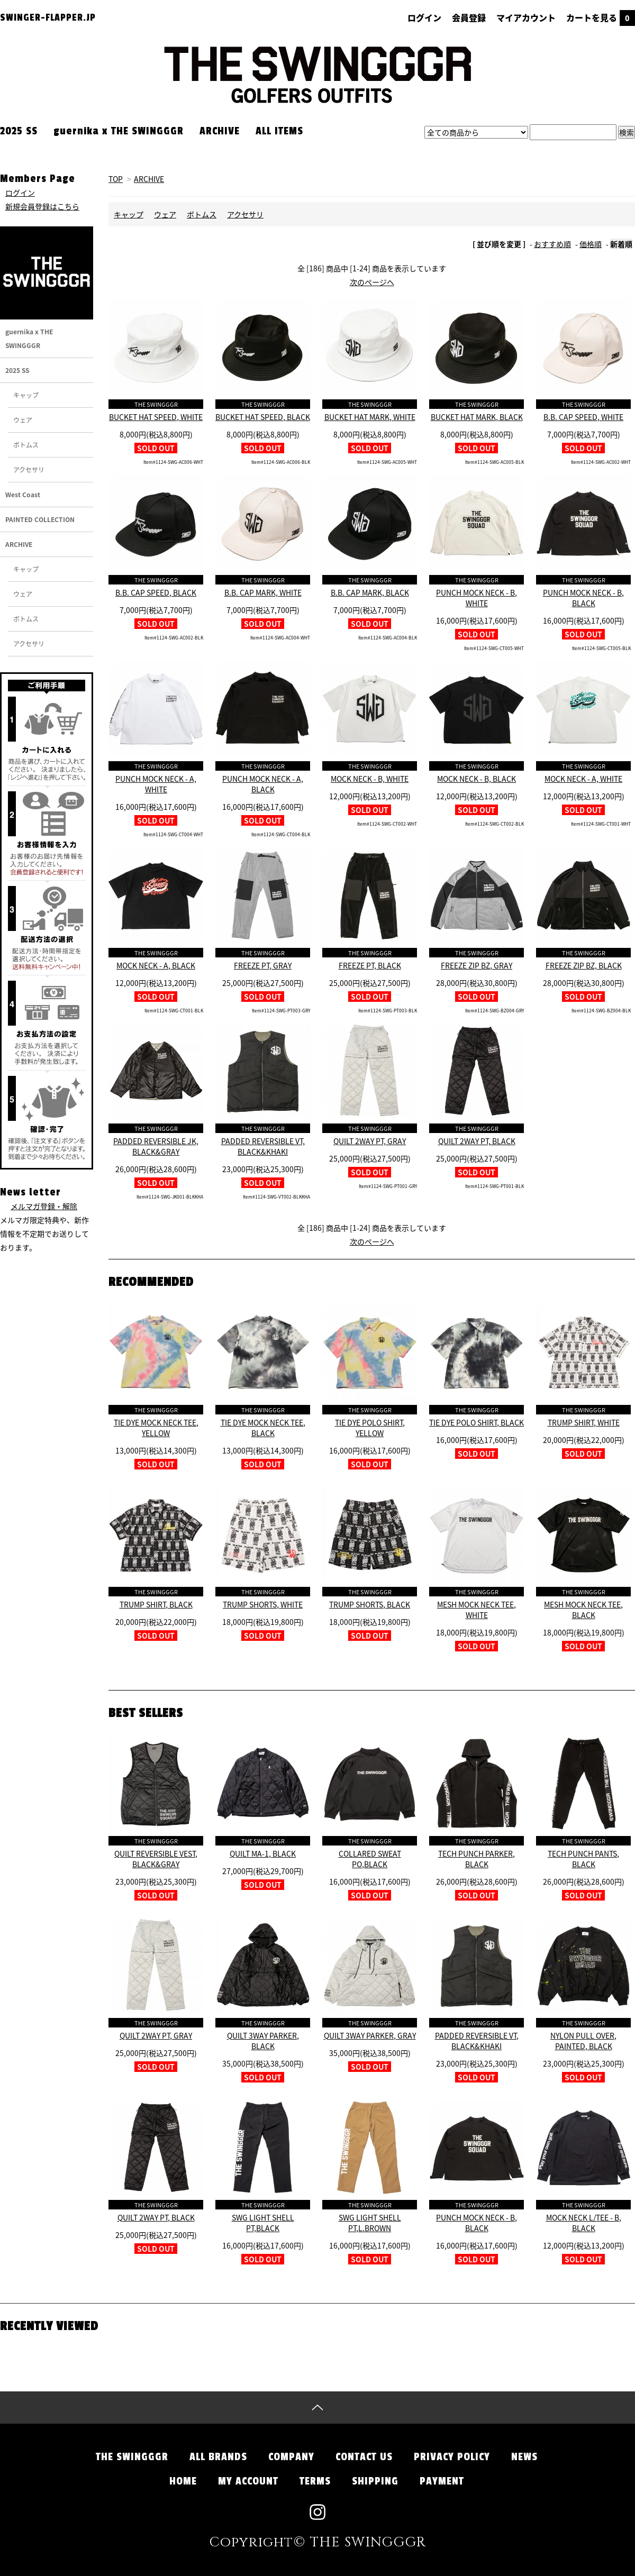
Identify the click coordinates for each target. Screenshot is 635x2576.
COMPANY (291, 2457)
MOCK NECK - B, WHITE (370, 778)
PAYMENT (442, 2481)
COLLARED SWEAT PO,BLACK (370, 1858)
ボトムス (201, 214)
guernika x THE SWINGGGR (118, 131)
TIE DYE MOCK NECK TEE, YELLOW (156, 1427)
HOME (183, 2481)
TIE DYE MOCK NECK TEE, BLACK (263, 1427)
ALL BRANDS (218, 2457)
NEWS (524, 2457)
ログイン (424, 17)
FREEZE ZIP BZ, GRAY (476, 965)
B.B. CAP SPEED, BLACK (155, 592)
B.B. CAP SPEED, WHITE (583, 417)
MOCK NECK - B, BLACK (476, 778)
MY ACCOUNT (248, 2481)
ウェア (165, 214)
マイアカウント (526, 17)
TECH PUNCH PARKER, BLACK (476, 1858)
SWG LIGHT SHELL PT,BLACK (263, 2222)
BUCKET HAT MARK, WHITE (369, 417)
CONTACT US (364, 2457)
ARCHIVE (219, 131)
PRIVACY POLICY (452, 2457)
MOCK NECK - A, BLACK (155, 965)
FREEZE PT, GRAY (263, 965)
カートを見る (600, 17)
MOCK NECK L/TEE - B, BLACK (583, 2222)
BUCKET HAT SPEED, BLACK (262, 417)
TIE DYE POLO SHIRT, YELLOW (370, 1427)
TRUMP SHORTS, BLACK (369, 1604)
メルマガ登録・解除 (44, 1206)
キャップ (128, 214)
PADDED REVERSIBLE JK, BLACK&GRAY (155, 1146)
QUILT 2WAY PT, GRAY (369, 1141)
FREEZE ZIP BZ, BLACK (584, 965)
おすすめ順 (552, 244)
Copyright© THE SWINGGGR (317, 2543)
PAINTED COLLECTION (40, 519)
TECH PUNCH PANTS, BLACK (583, 1858)
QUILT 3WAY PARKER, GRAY (370, 2035)
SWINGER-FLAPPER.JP (48, 17)
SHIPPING (375, 2481)
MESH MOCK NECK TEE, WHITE (476, 1609)
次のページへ (372, 282)
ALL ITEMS (279, 131)
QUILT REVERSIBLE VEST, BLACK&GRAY (155, 1858)
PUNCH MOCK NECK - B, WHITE (476, 597)
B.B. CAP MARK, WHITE (263, 592)
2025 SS (19, 131)
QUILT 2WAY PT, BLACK (476, 1141)
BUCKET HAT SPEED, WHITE (156, 417)
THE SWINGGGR (132, 2457)
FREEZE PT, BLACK (370, 965)
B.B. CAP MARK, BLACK (370, 592)
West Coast (22, 494)
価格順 (590, 244)
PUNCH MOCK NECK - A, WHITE (155, 783)
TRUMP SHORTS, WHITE (263, 1604)
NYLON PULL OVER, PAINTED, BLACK (583, 2040)
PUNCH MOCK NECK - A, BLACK (262, 783)
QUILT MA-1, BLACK (263, 1853)
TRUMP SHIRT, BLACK (156, 1604)
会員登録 (469, 17)
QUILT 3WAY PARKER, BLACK (263, 2040)
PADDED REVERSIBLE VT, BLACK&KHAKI (263, 1146)
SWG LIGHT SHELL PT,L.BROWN (370, 2222)
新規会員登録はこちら (42, 206)
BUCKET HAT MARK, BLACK (477, 417)
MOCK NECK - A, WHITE (583, 778)
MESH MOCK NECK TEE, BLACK (583, 1609)
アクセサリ (245, 214)
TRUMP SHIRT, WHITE (584, 1422)
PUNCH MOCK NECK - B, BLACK (583, 597)
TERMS (315, 2481)
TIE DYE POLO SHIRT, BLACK (476, 1422)
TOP (115, 178)
